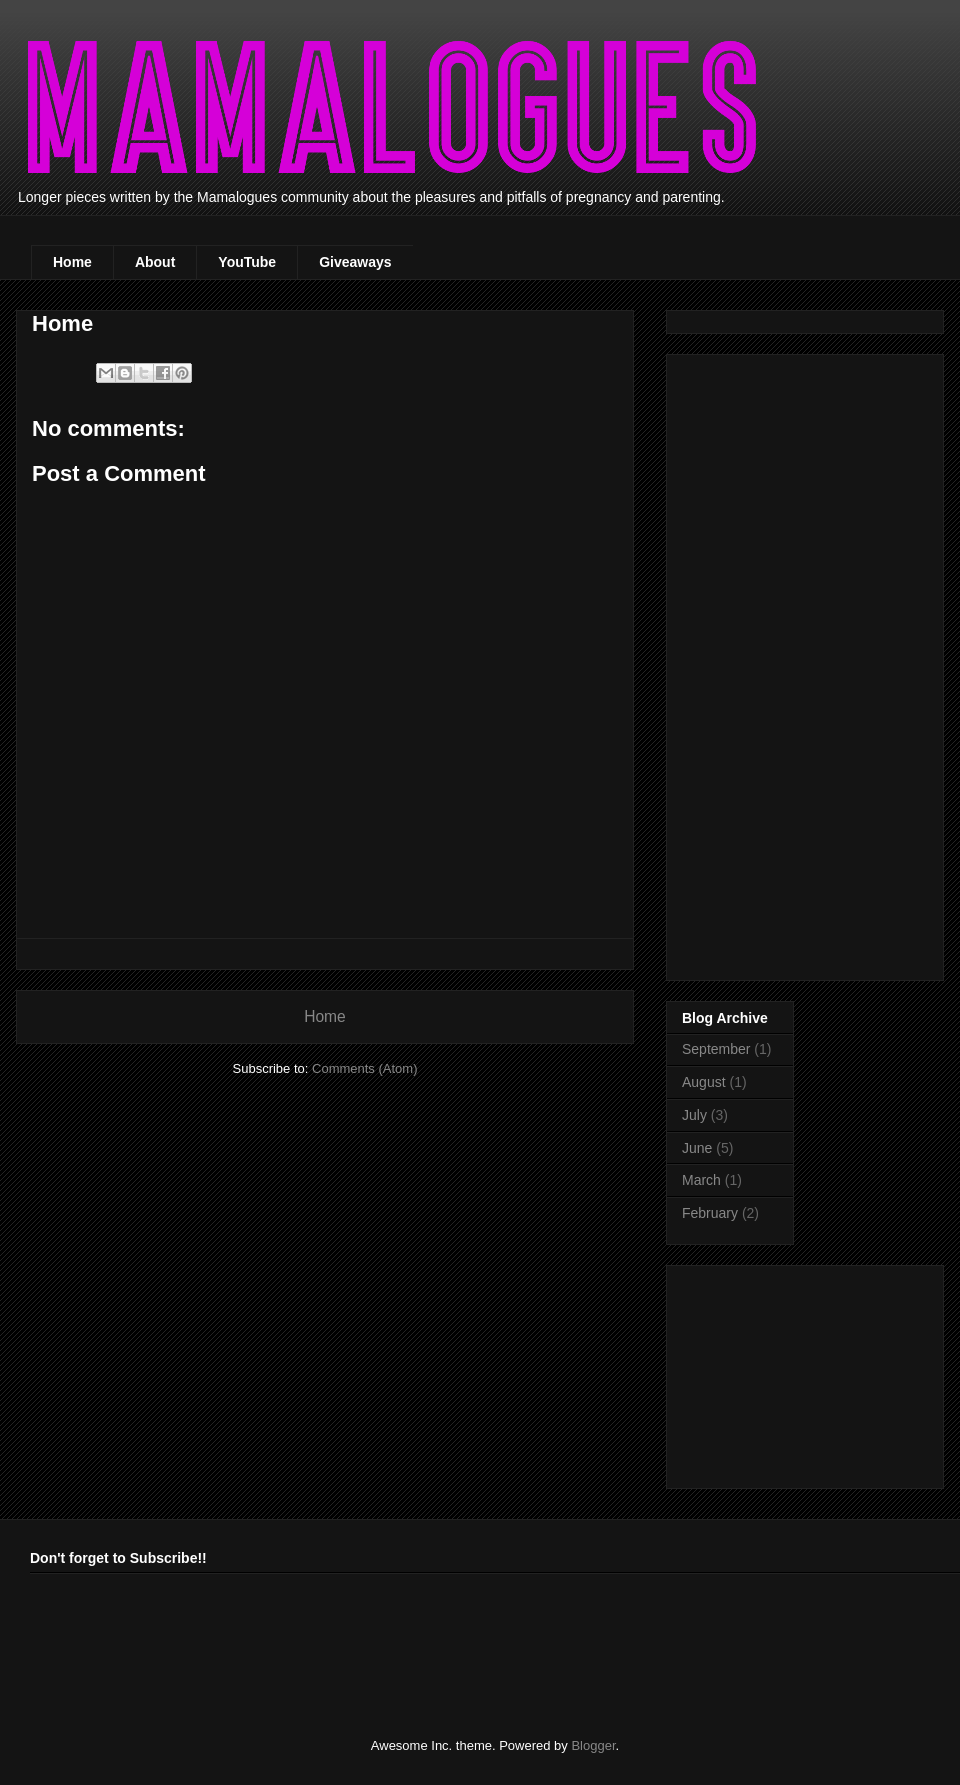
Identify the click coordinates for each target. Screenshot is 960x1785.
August (704, 1082)
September (716, 1049)
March (701, 1180)
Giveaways (355, 262)
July (694, 1115)
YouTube (247, 262)
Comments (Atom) (364, 1068)
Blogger (593, 1745)
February (710, 1213)
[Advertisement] (786, 662)
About (155, 262)
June (697, 1148)
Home (72, 262)
